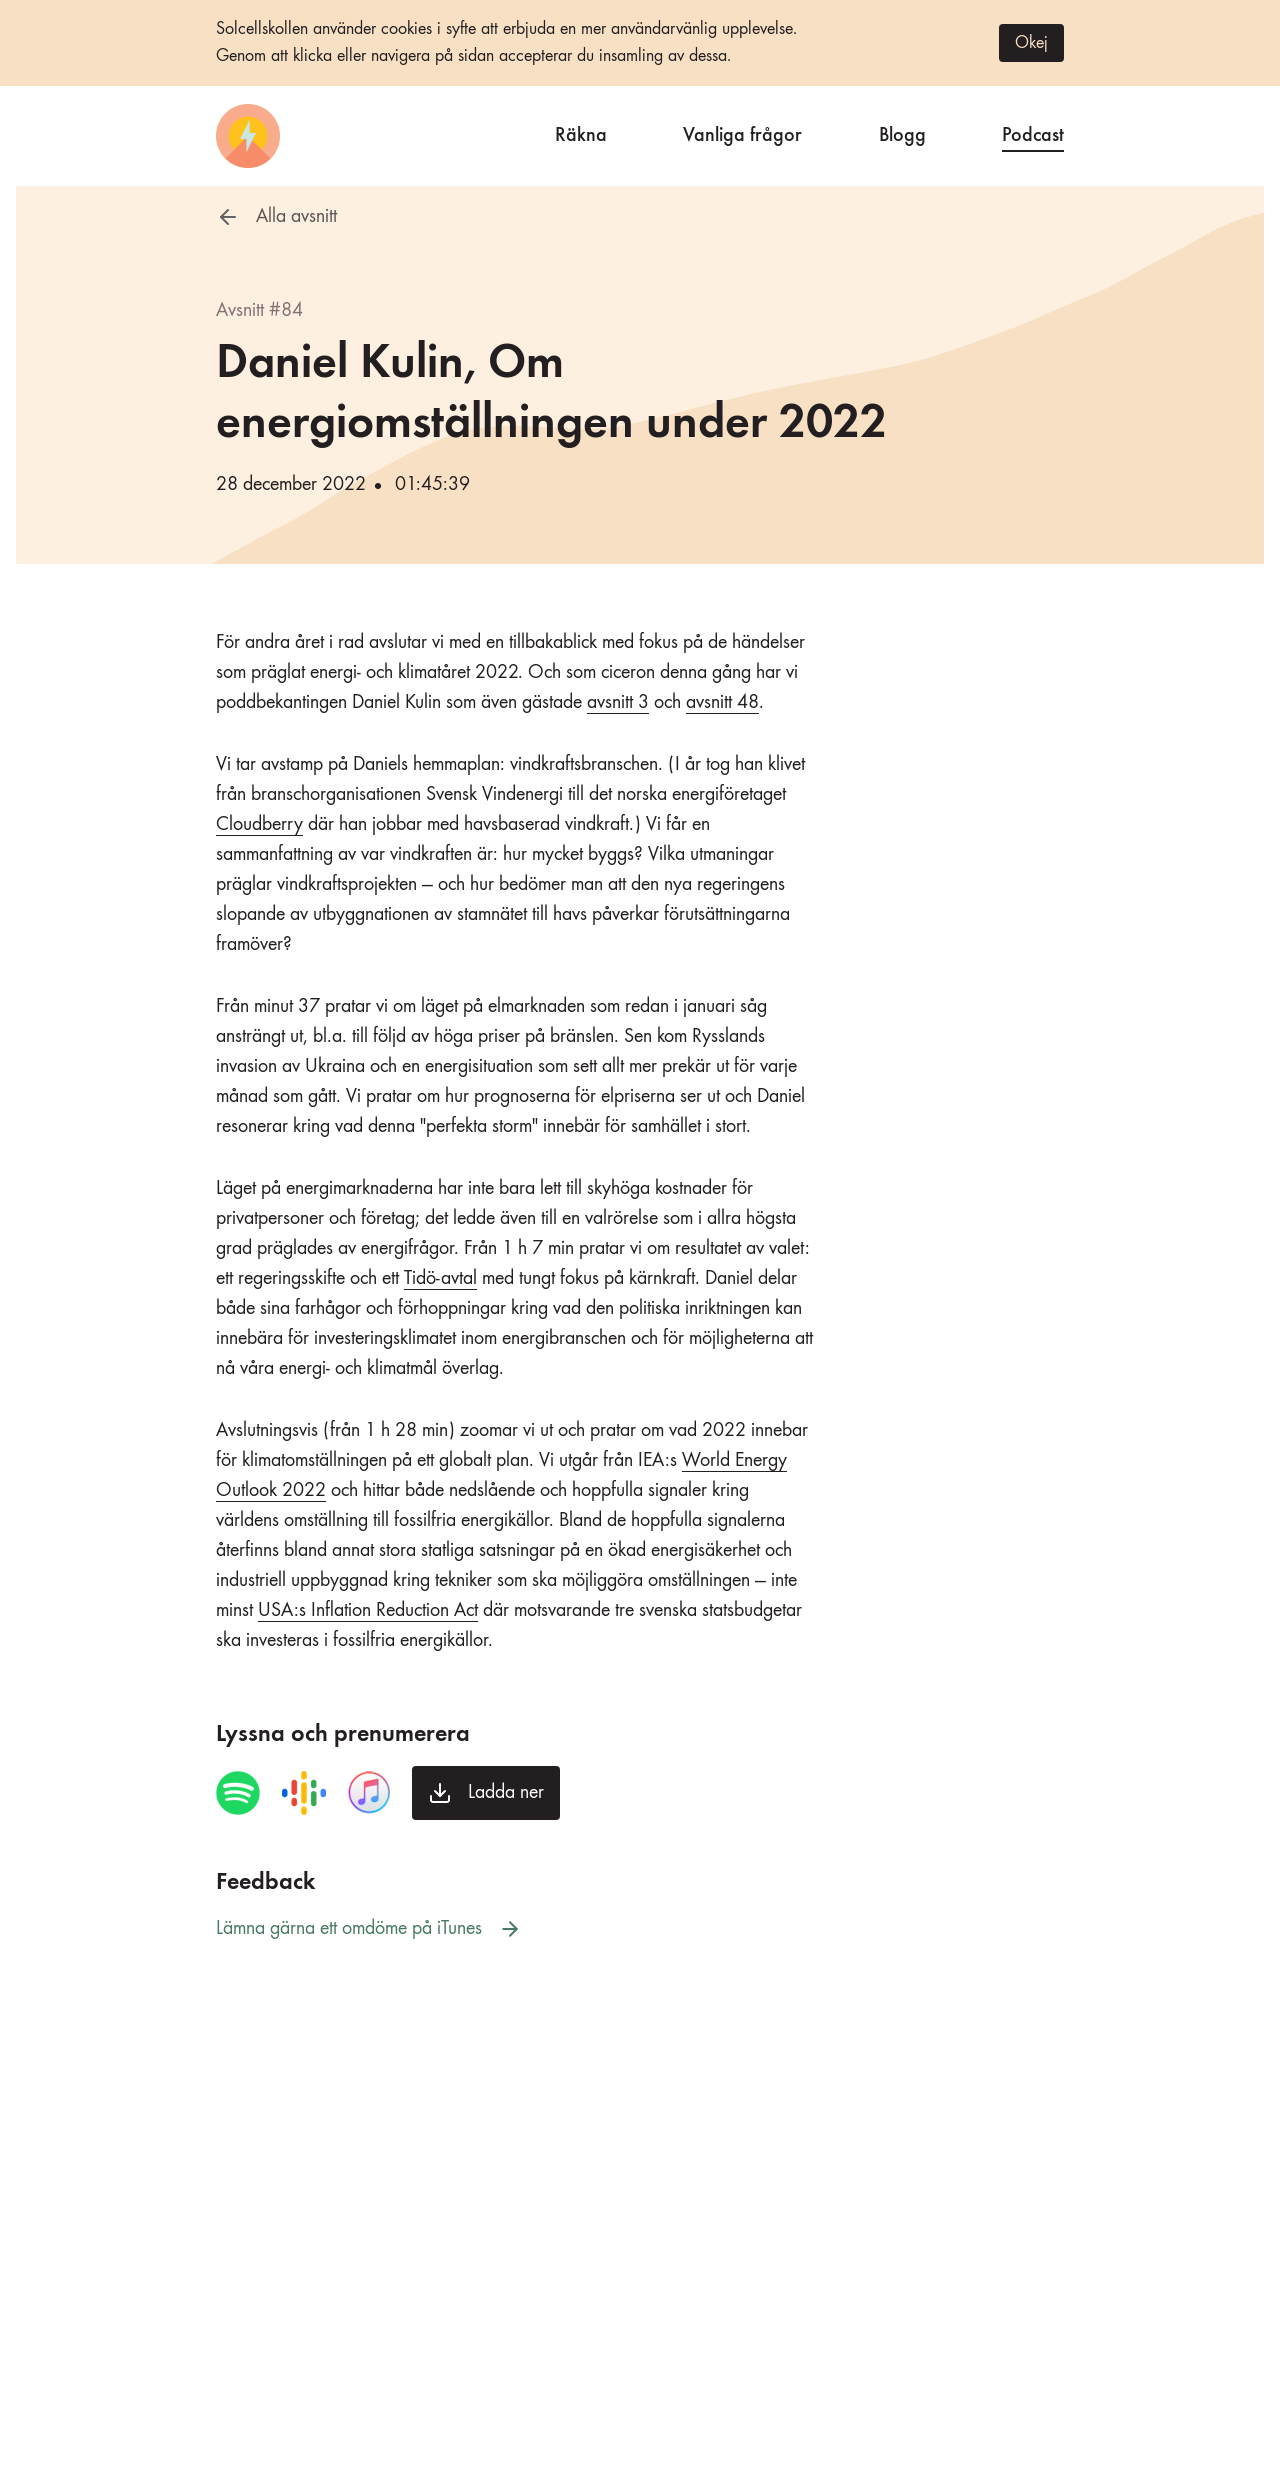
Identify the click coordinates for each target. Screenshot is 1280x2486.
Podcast (1033, 132)
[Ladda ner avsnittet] (486, 1793)
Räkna (581, 132)
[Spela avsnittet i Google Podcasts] (304, 1793)
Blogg (902, 132)
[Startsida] (248, 136)
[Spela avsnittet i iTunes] (369, 1793)
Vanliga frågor (742, 132)
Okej (1031, 43)
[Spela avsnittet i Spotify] (238, 1793)
